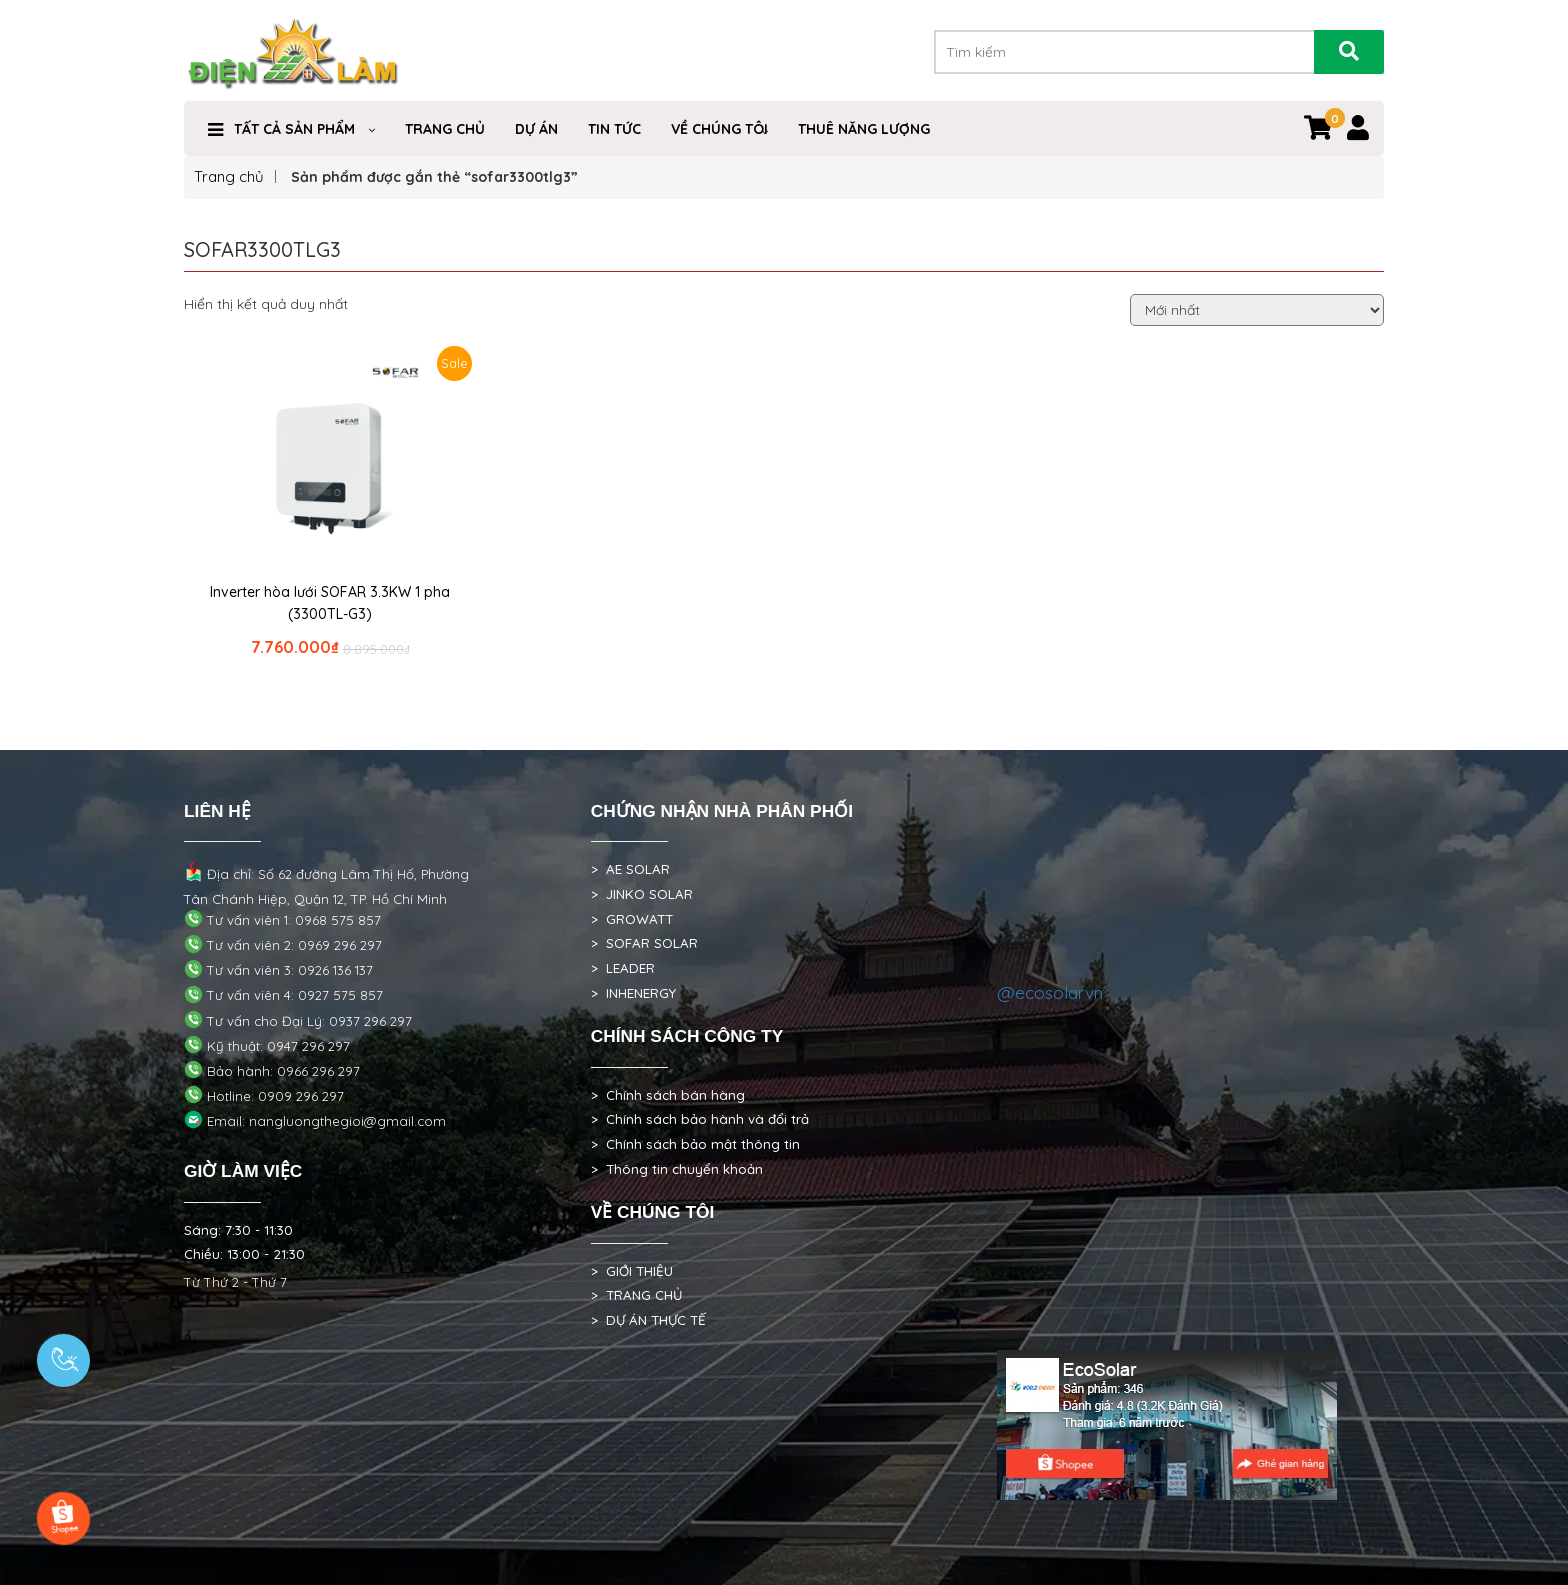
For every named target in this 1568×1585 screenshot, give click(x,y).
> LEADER (623, 968)
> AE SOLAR (630, 869)
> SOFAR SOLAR (644, 943)
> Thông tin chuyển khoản (677, 1169)
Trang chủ (229, 176)
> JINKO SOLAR (642, 894)
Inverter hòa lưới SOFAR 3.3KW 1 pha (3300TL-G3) (330, 603)
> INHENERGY (633, 993)
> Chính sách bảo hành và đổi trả (700, 1119)
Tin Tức (614, 129)
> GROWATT (632, 919)
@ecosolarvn (1050, 992)
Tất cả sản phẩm (294, 129)
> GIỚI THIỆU (632, 1271)
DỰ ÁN (536, 129)
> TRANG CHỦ (636, 1295)
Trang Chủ (445, 129)
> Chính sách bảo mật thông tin (695, 1144)
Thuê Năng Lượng (864, 129)
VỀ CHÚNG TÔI (719, 129)
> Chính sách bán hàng (668, 1095)
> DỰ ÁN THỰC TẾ (648, 1320)
